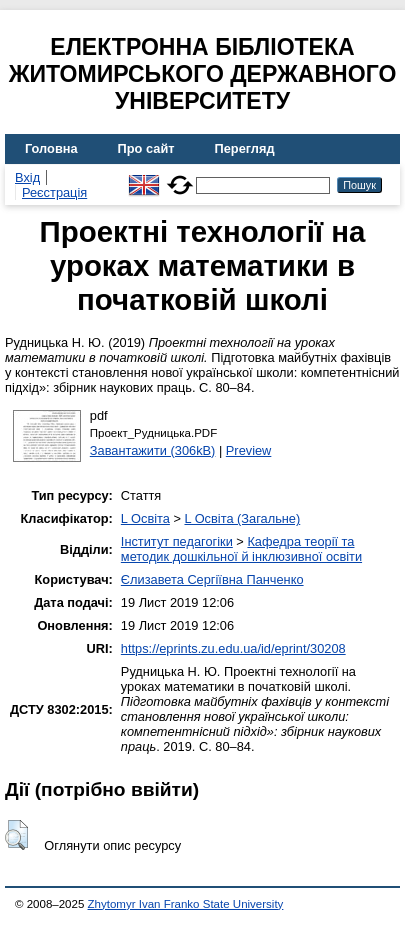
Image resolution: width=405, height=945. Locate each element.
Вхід (27, 177)
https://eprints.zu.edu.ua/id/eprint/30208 (233, 648)
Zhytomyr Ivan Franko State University (186, 904)
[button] (16, 835)
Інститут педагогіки (177, 541)
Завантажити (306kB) (153, 450)
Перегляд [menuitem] (245, 148)
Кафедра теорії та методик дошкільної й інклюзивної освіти (241, 549)
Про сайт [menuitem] (146, 148)
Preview (249, 450)
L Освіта (145, 518)
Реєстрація (54, 192)
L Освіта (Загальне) (242, 518)
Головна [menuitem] (51, 148)
